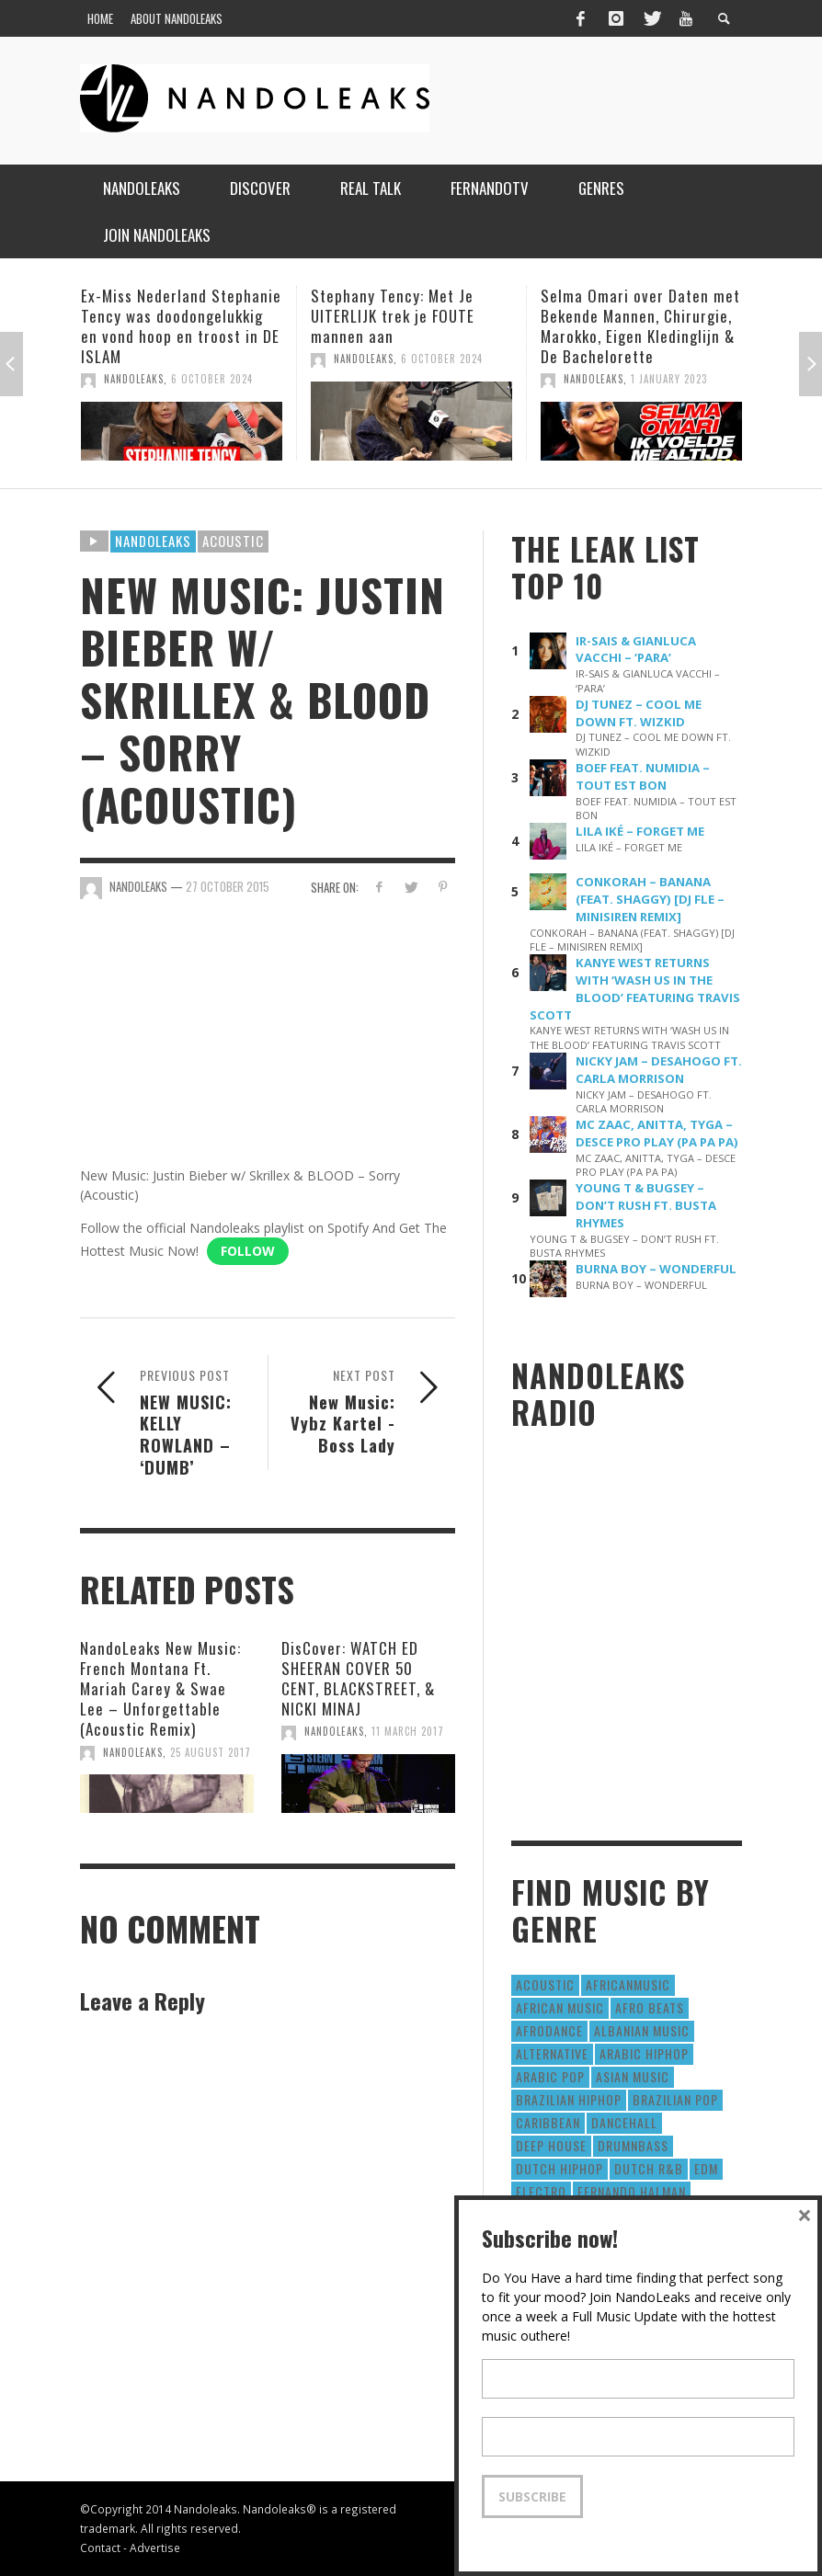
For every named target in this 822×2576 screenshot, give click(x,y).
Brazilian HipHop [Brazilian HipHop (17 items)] (569, 2099)
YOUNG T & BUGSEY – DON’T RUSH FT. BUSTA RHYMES (646, 1205)
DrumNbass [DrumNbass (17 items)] (633, 2145)
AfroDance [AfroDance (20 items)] (549, 2030)
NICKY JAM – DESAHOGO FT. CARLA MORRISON (659, 1070)
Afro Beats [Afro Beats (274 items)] (649, 2007)
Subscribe (532, 2496)
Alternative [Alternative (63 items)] (552, 2053)
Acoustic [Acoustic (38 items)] (545, 1984)
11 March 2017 (407, 1731)
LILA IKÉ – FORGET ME (640, 831)
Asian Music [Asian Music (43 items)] (632, 2076)
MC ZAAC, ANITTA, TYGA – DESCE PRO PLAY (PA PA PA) (657, 1133)
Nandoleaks (153, 540)
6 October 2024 (212, 378)
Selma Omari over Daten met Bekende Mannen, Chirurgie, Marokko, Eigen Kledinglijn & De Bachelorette (640, 326)
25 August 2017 (210, 1752)
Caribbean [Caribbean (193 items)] (548, 2122)
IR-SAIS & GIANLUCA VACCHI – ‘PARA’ (636, 650)
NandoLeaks (134, 378)
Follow (248, 1251)
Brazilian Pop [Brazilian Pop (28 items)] (675, 2099)
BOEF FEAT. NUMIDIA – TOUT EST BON (643, 776)
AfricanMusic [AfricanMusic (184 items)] (628, 1984)
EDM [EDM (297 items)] (706, 2168)
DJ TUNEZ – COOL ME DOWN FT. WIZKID (639, 713)
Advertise (155, 2547)
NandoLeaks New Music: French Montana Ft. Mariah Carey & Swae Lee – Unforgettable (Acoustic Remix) (160, 1688)
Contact (100, 2547)
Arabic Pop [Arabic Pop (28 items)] (550, 2076)
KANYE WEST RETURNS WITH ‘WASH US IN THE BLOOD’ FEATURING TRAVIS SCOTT (635, 988)
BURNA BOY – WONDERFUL (656, 1268)
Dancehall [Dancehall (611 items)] (624, 2122)
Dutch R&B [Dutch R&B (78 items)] (648, 2168)
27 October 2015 (227, 886)
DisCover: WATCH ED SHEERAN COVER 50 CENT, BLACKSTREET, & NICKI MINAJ (358, 1678)
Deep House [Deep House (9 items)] (551, 2145)
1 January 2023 (669, 378)
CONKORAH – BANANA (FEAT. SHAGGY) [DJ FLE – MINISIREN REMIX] (650, 899)
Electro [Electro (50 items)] (541, 2191)
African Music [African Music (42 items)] (560, 2007)
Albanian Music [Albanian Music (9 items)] (642, 2030)
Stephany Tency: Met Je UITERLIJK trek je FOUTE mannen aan (392, 316)
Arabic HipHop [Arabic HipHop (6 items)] (644, 2053)
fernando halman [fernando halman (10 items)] (631, 2191)
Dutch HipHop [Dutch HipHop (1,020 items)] (559, 2168)
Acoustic (233, 540)
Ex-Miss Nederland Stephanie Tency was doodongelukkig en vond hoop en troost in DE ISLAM (181, 326)
